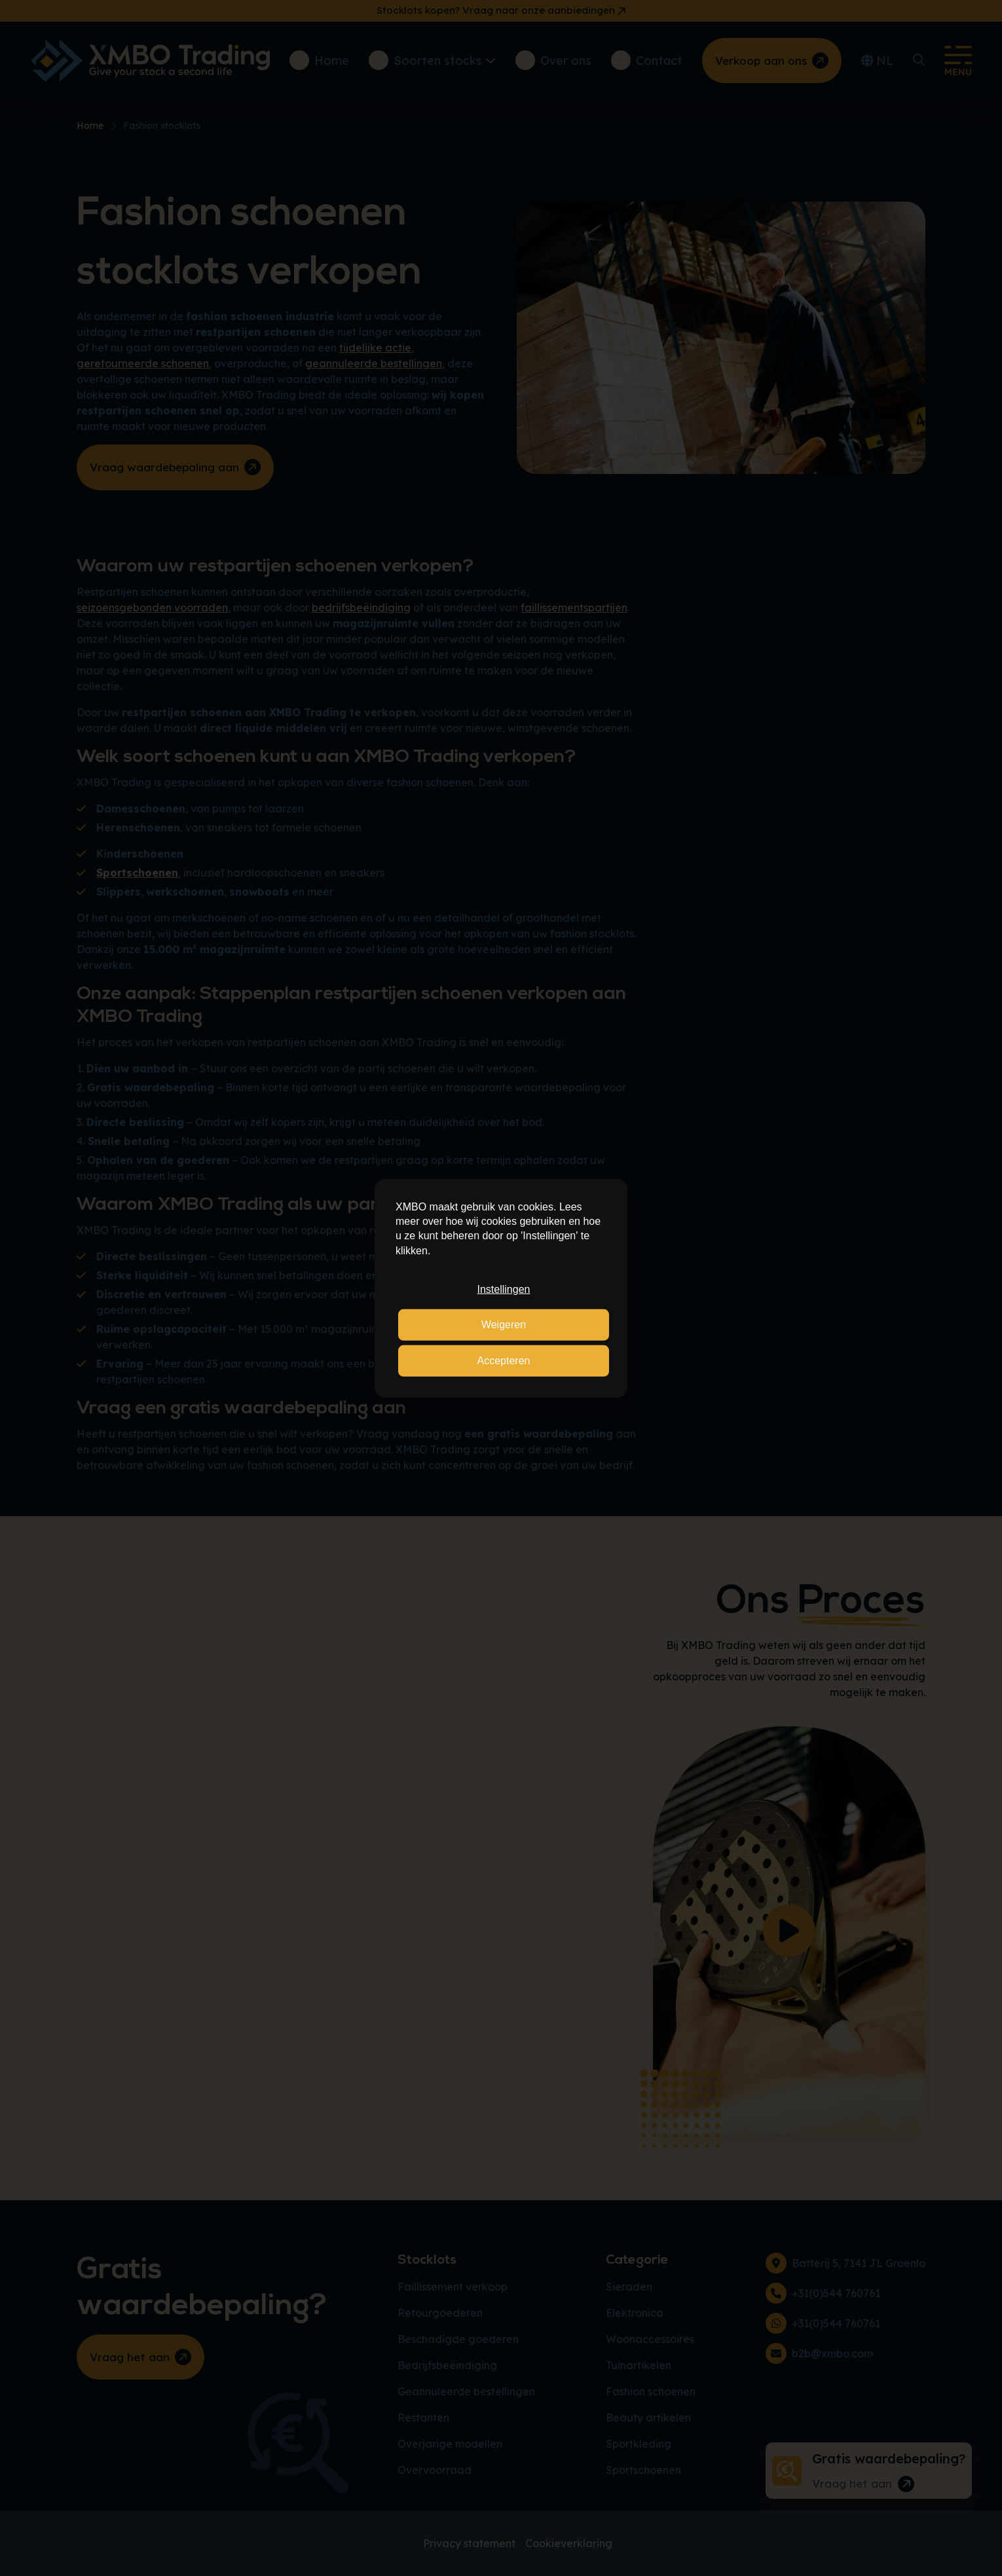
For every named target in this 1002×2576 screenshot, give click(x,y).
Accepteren (503, 1360)
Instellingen (503, 1289)
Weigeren (503, 1324)
